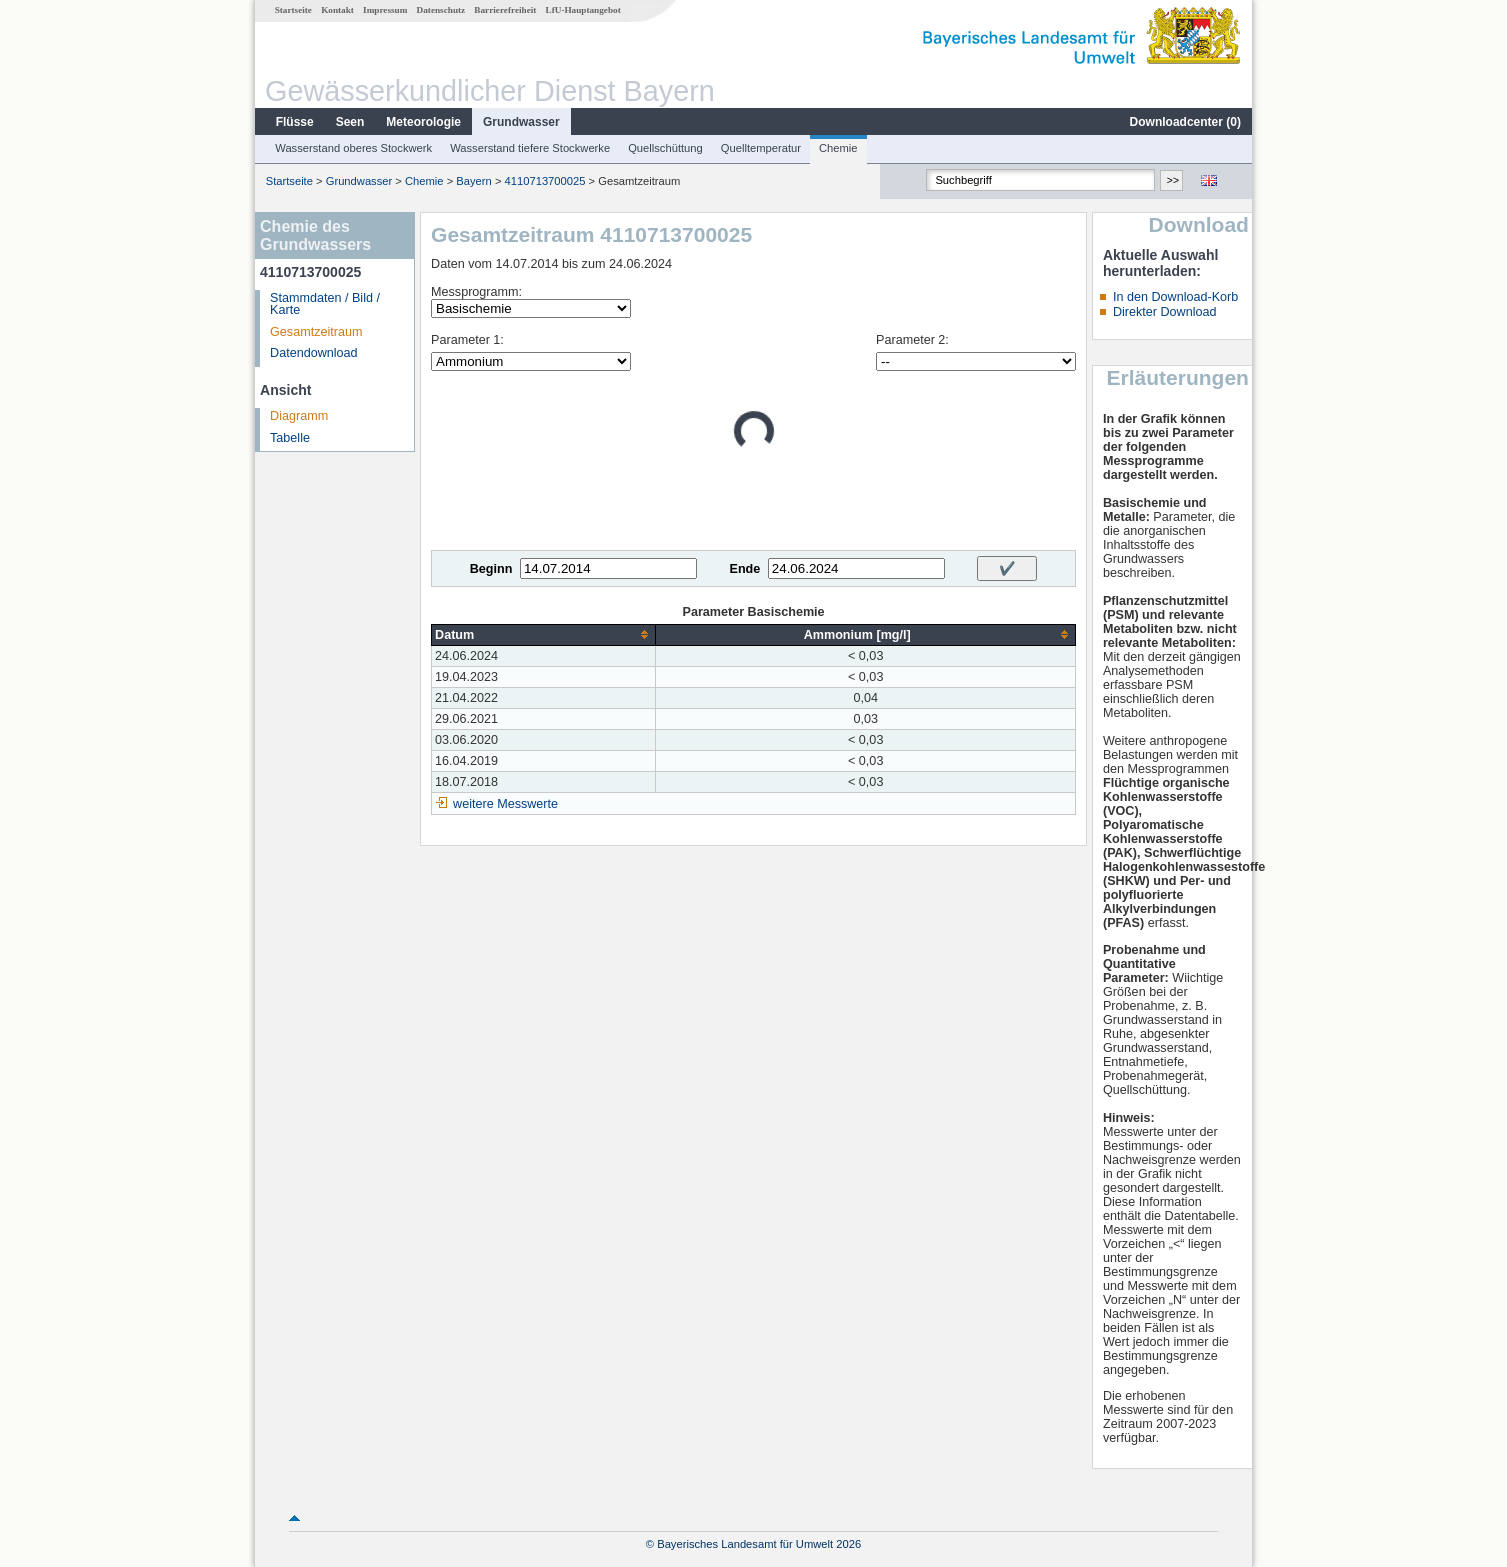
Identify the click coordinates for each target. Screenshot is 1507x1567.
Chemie (838, 148)
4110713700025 (545, 181)
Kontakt (337, 10)
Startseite (293, 10)
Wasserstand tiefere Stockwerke (530, 148)
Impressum (385, 10)
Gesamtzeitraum (316, 332)
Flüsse (295, 122)
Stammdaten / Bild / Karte (325, 304)
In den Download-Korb (1175, 297)
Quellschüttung (665, 148)
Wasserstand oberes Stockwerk (353, 148)
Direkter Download (1165, 312)
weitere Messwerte (505, 804)
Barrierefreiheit (505, 10)
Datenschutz (441, 10)
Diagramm (299, 416)
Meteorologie (423, 122)
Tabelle (290, 438)
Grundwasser (521, 122)
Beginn (491, 569)
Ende (744, 569)
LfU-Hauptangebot (583, 10)
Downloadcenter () (1185, 122)
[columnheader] (544, 634)
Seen (350, 122)
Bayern (473, 181)
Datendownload (314, 353)
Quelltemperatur (761, 148)
